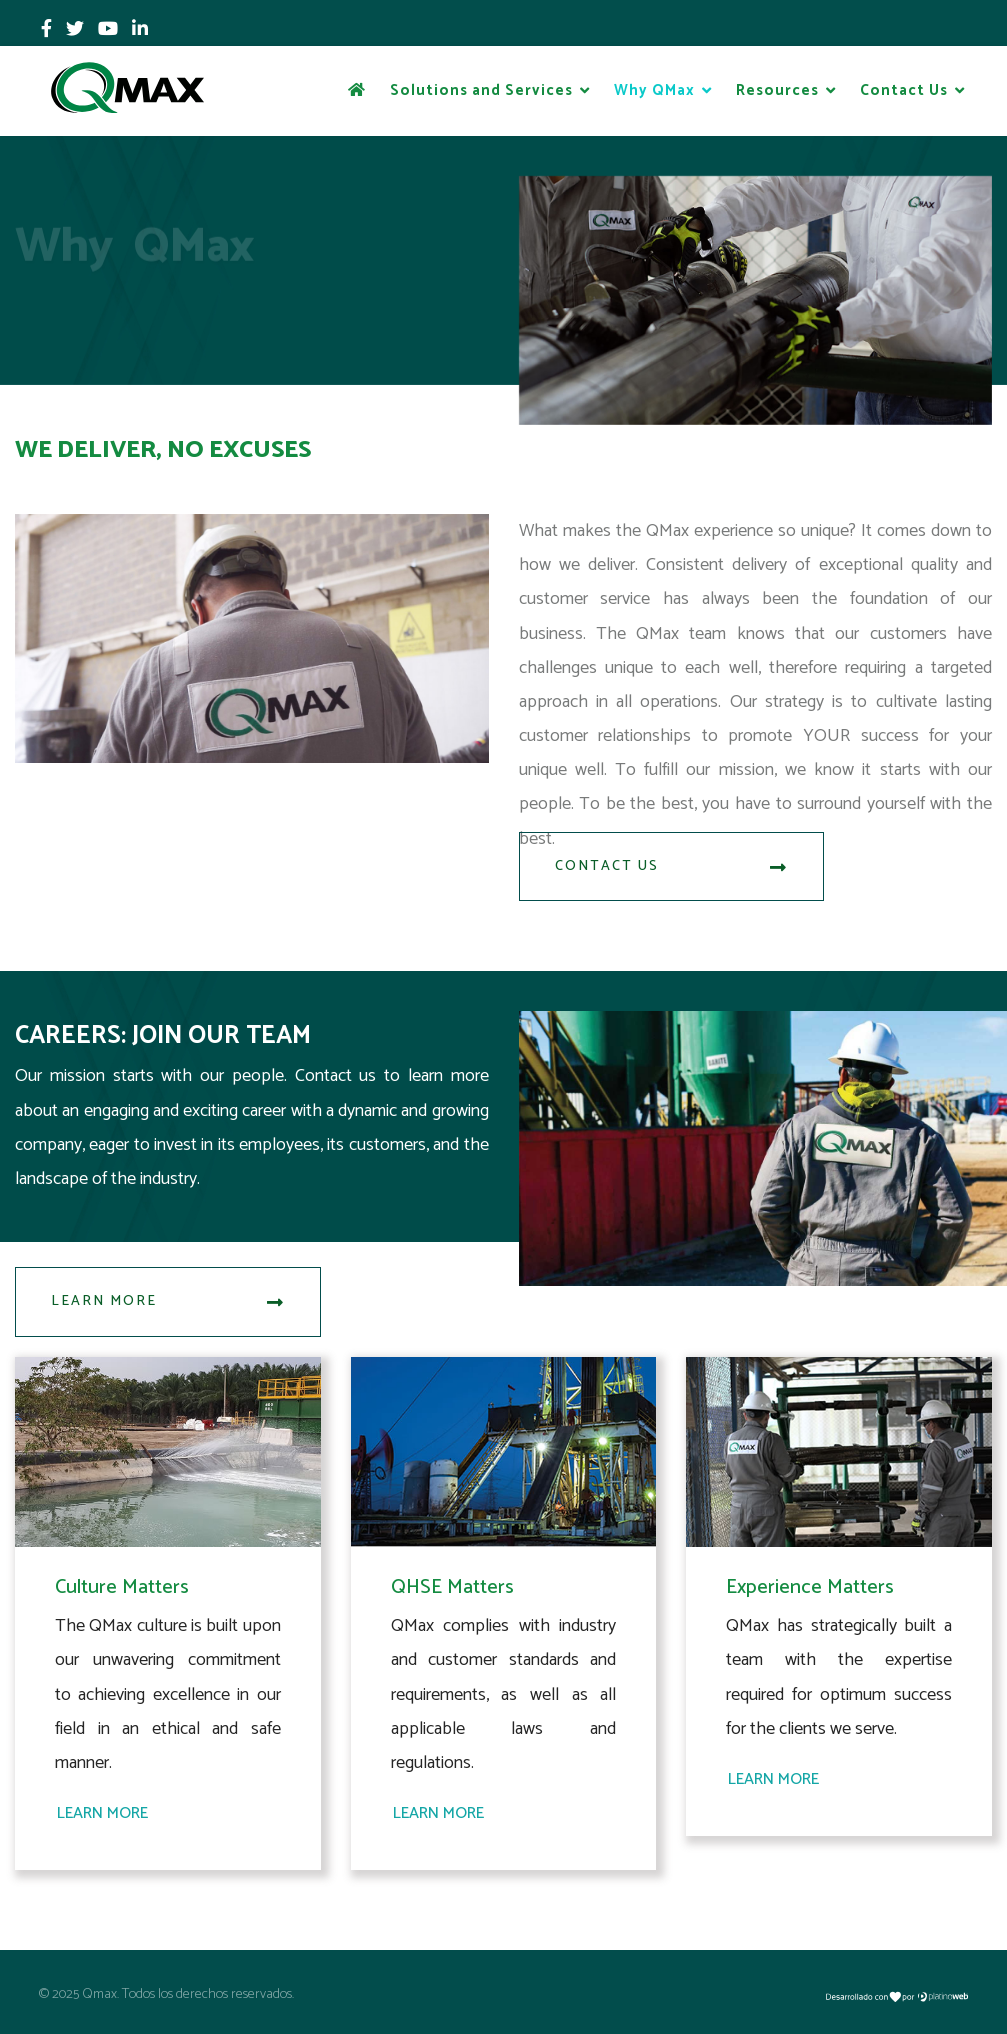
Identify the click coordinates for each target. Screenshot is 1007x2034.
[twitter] (75, 30)
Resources (777, 90)
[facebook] (46, 30)
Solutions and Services (481, 90)
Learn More (168, 1301)
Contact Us (904, 90)
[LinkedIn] (140, 30)
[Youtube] (108, 30)
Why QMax (654, 90)
